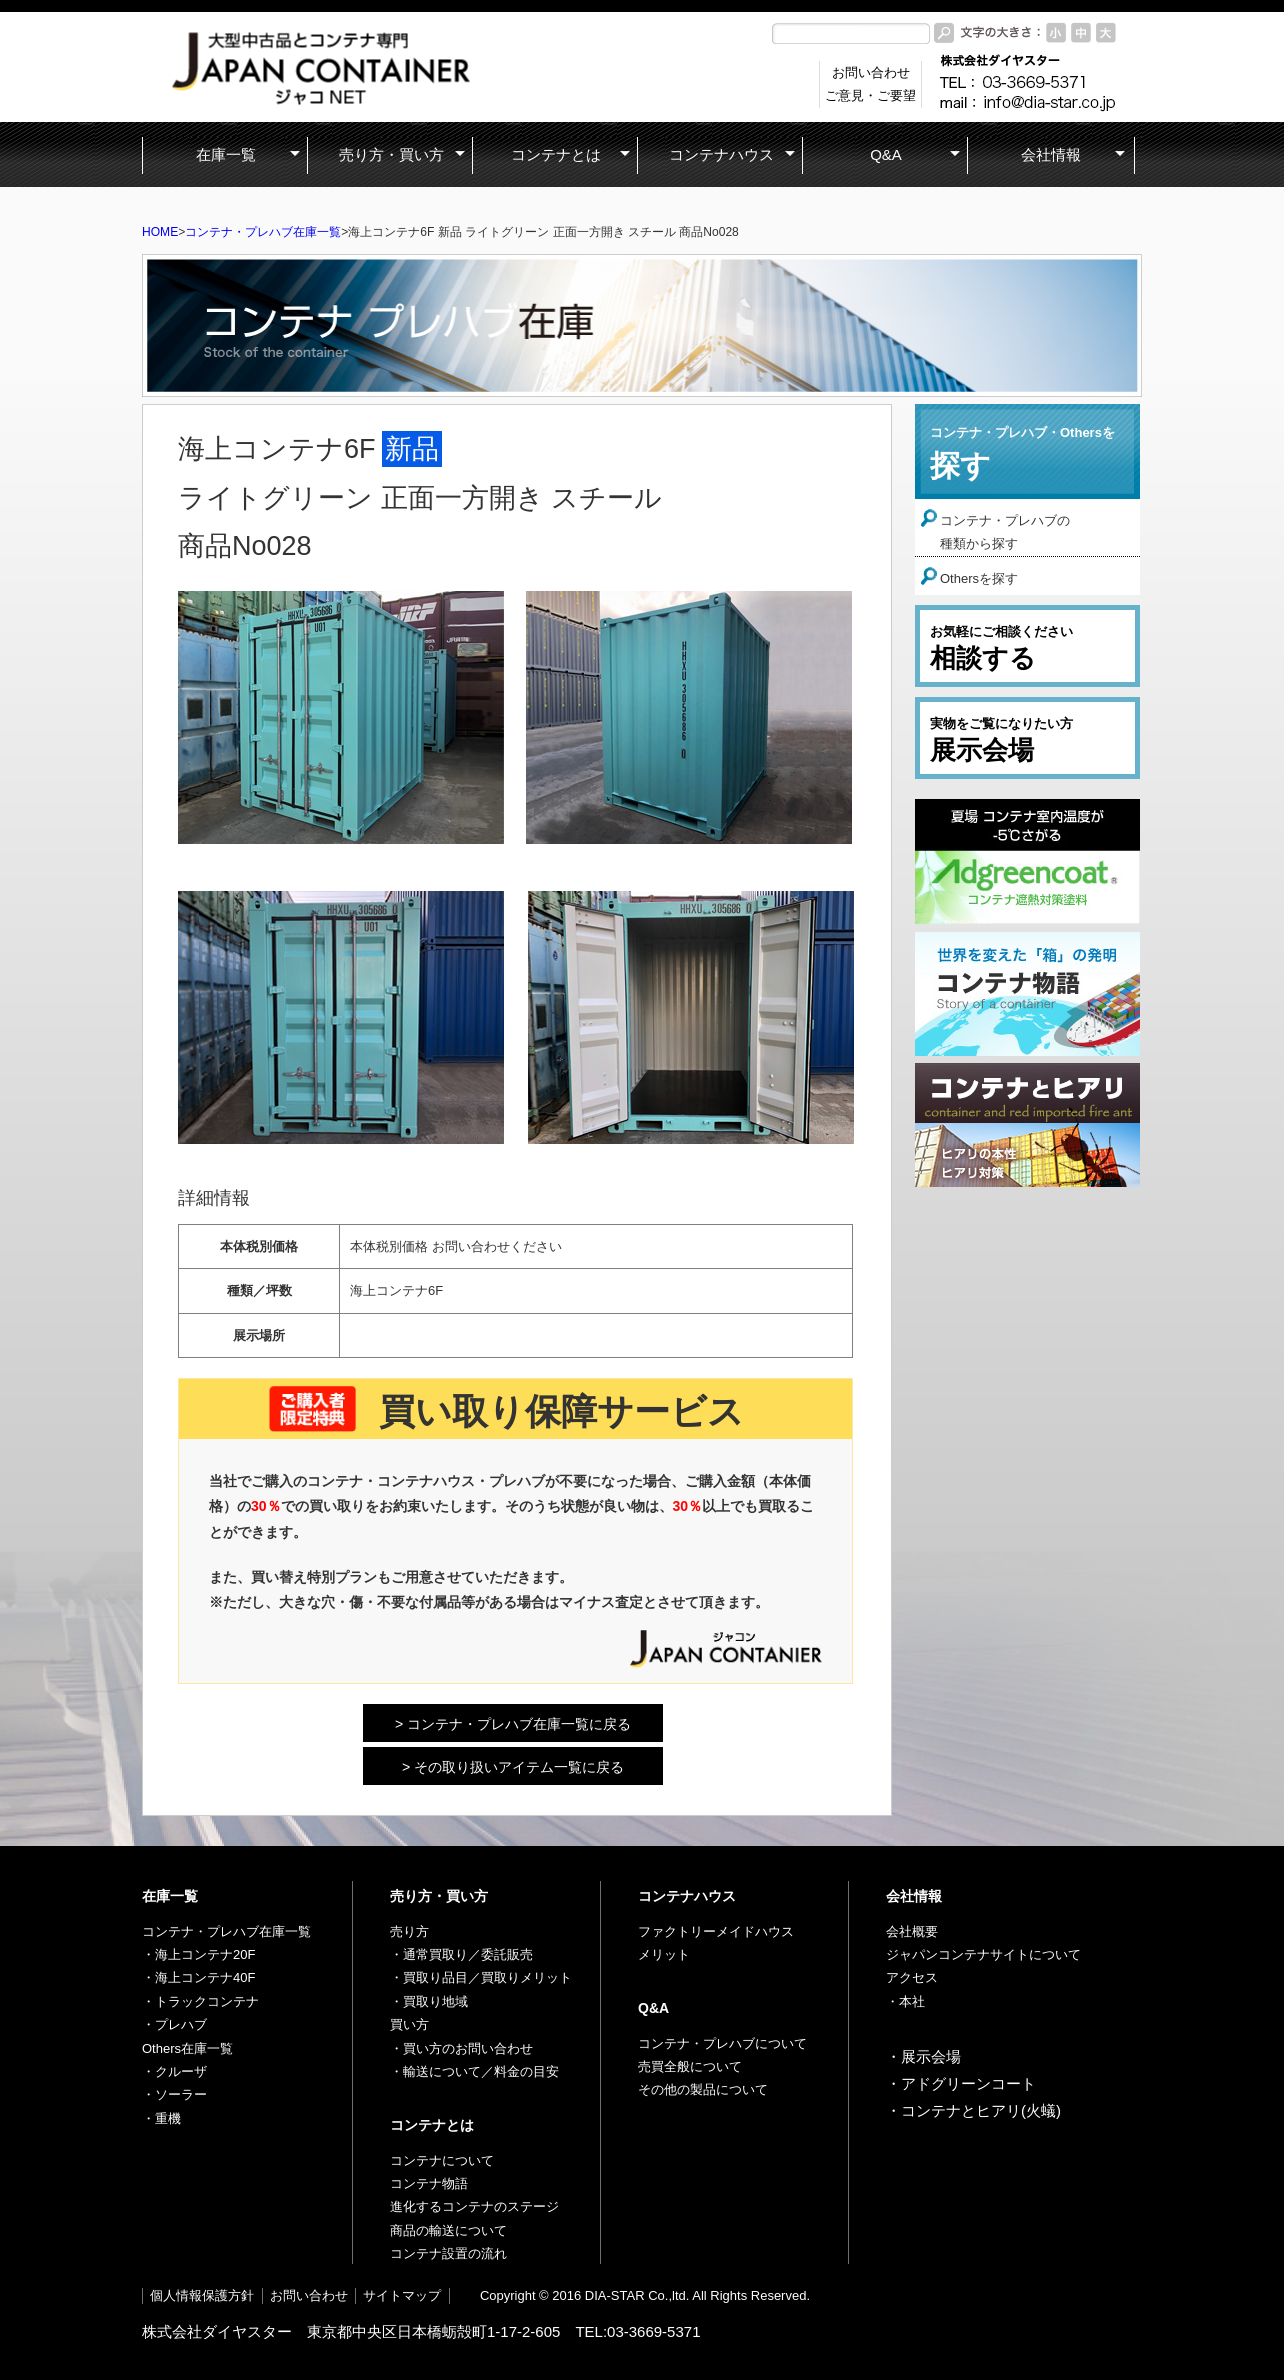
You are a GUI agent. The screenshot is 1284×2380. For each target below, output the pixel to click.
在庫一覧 (170, 1896)
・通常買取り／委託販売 (461, 1954)
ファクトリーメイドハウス (716, 1931)
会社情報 (914, 1896)
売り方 (409, 1931)
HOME (160, 232)
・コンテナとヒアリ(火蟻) (973, 2110)
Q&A (653, 2008)
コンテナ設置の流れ (448, 2253)
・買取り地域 (429, 2001)
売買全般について (690, 2066)
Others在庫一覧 (187, 2048)
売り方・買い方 (439, 1896)
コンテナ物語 (429, 2183)
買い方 (409, 2024)
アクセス (912, 1977)
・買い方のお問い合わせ (461, 2048)
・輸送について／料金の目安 (474, 2071)
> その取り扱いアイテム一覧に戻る (513, 1767)
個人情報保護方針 (202, 2295)
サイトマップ (402, 2295)
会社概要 (912, 1931)
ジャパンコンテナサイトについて (983, 1954)
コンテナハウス (687, 1896)
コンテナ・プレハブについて (722, 2043)
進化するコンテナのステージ (474, 2206)
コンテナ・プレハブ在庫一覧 (263, 232)
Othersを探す (979, 578)
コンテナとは (432, 2125)
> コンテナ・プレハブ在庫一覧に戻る (513, 1724)
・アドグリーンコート (961, 2083)
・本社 (905, 2001)
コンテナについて (442, 2160)
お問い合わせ (309, 2295)
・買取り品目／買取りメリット (481, 1977)
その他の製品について (703, 2089)
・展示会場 (923, 2056)
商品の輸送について (448, 2230)
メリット (664, 1954)
